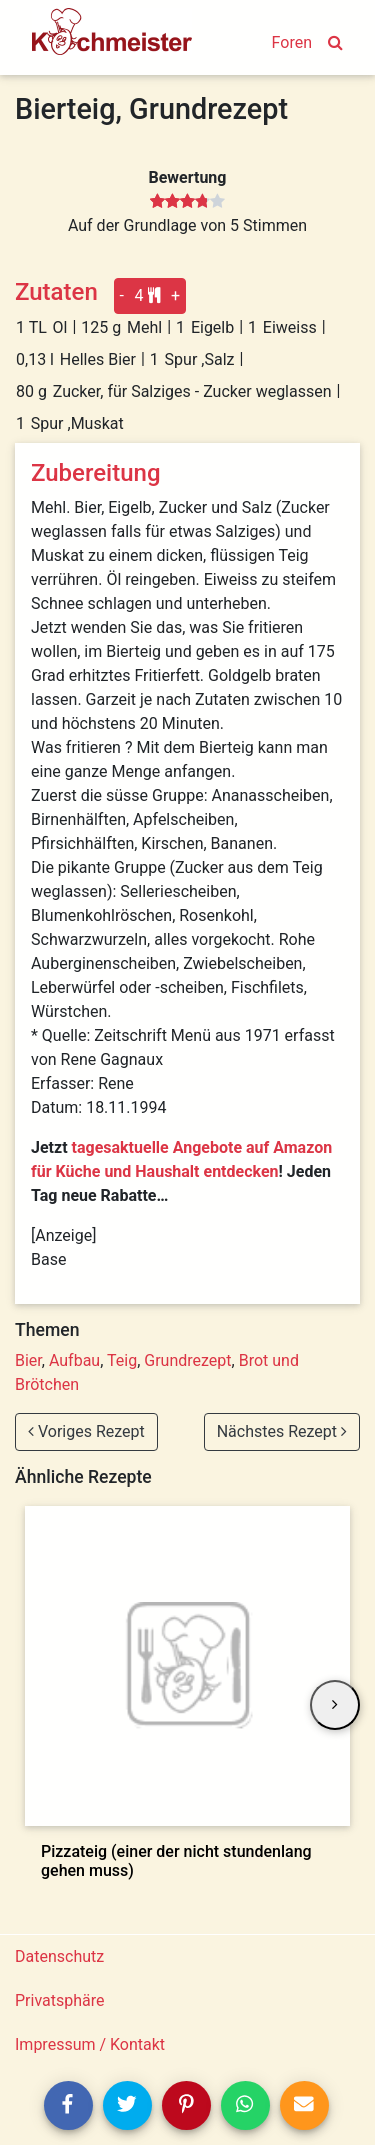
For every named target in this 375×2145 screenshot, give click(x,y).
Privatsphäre (60, 2000)
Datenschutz (59, 1956)
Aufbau (74, 1360)
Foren (292, 42)
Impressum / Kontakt (90, 2044)
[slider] (187, 202)
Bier (28, 1360)
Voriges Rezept (86, 1431)
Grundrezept (187, 1360)
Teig (122, 1360)
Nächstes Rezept (282, 1431)
